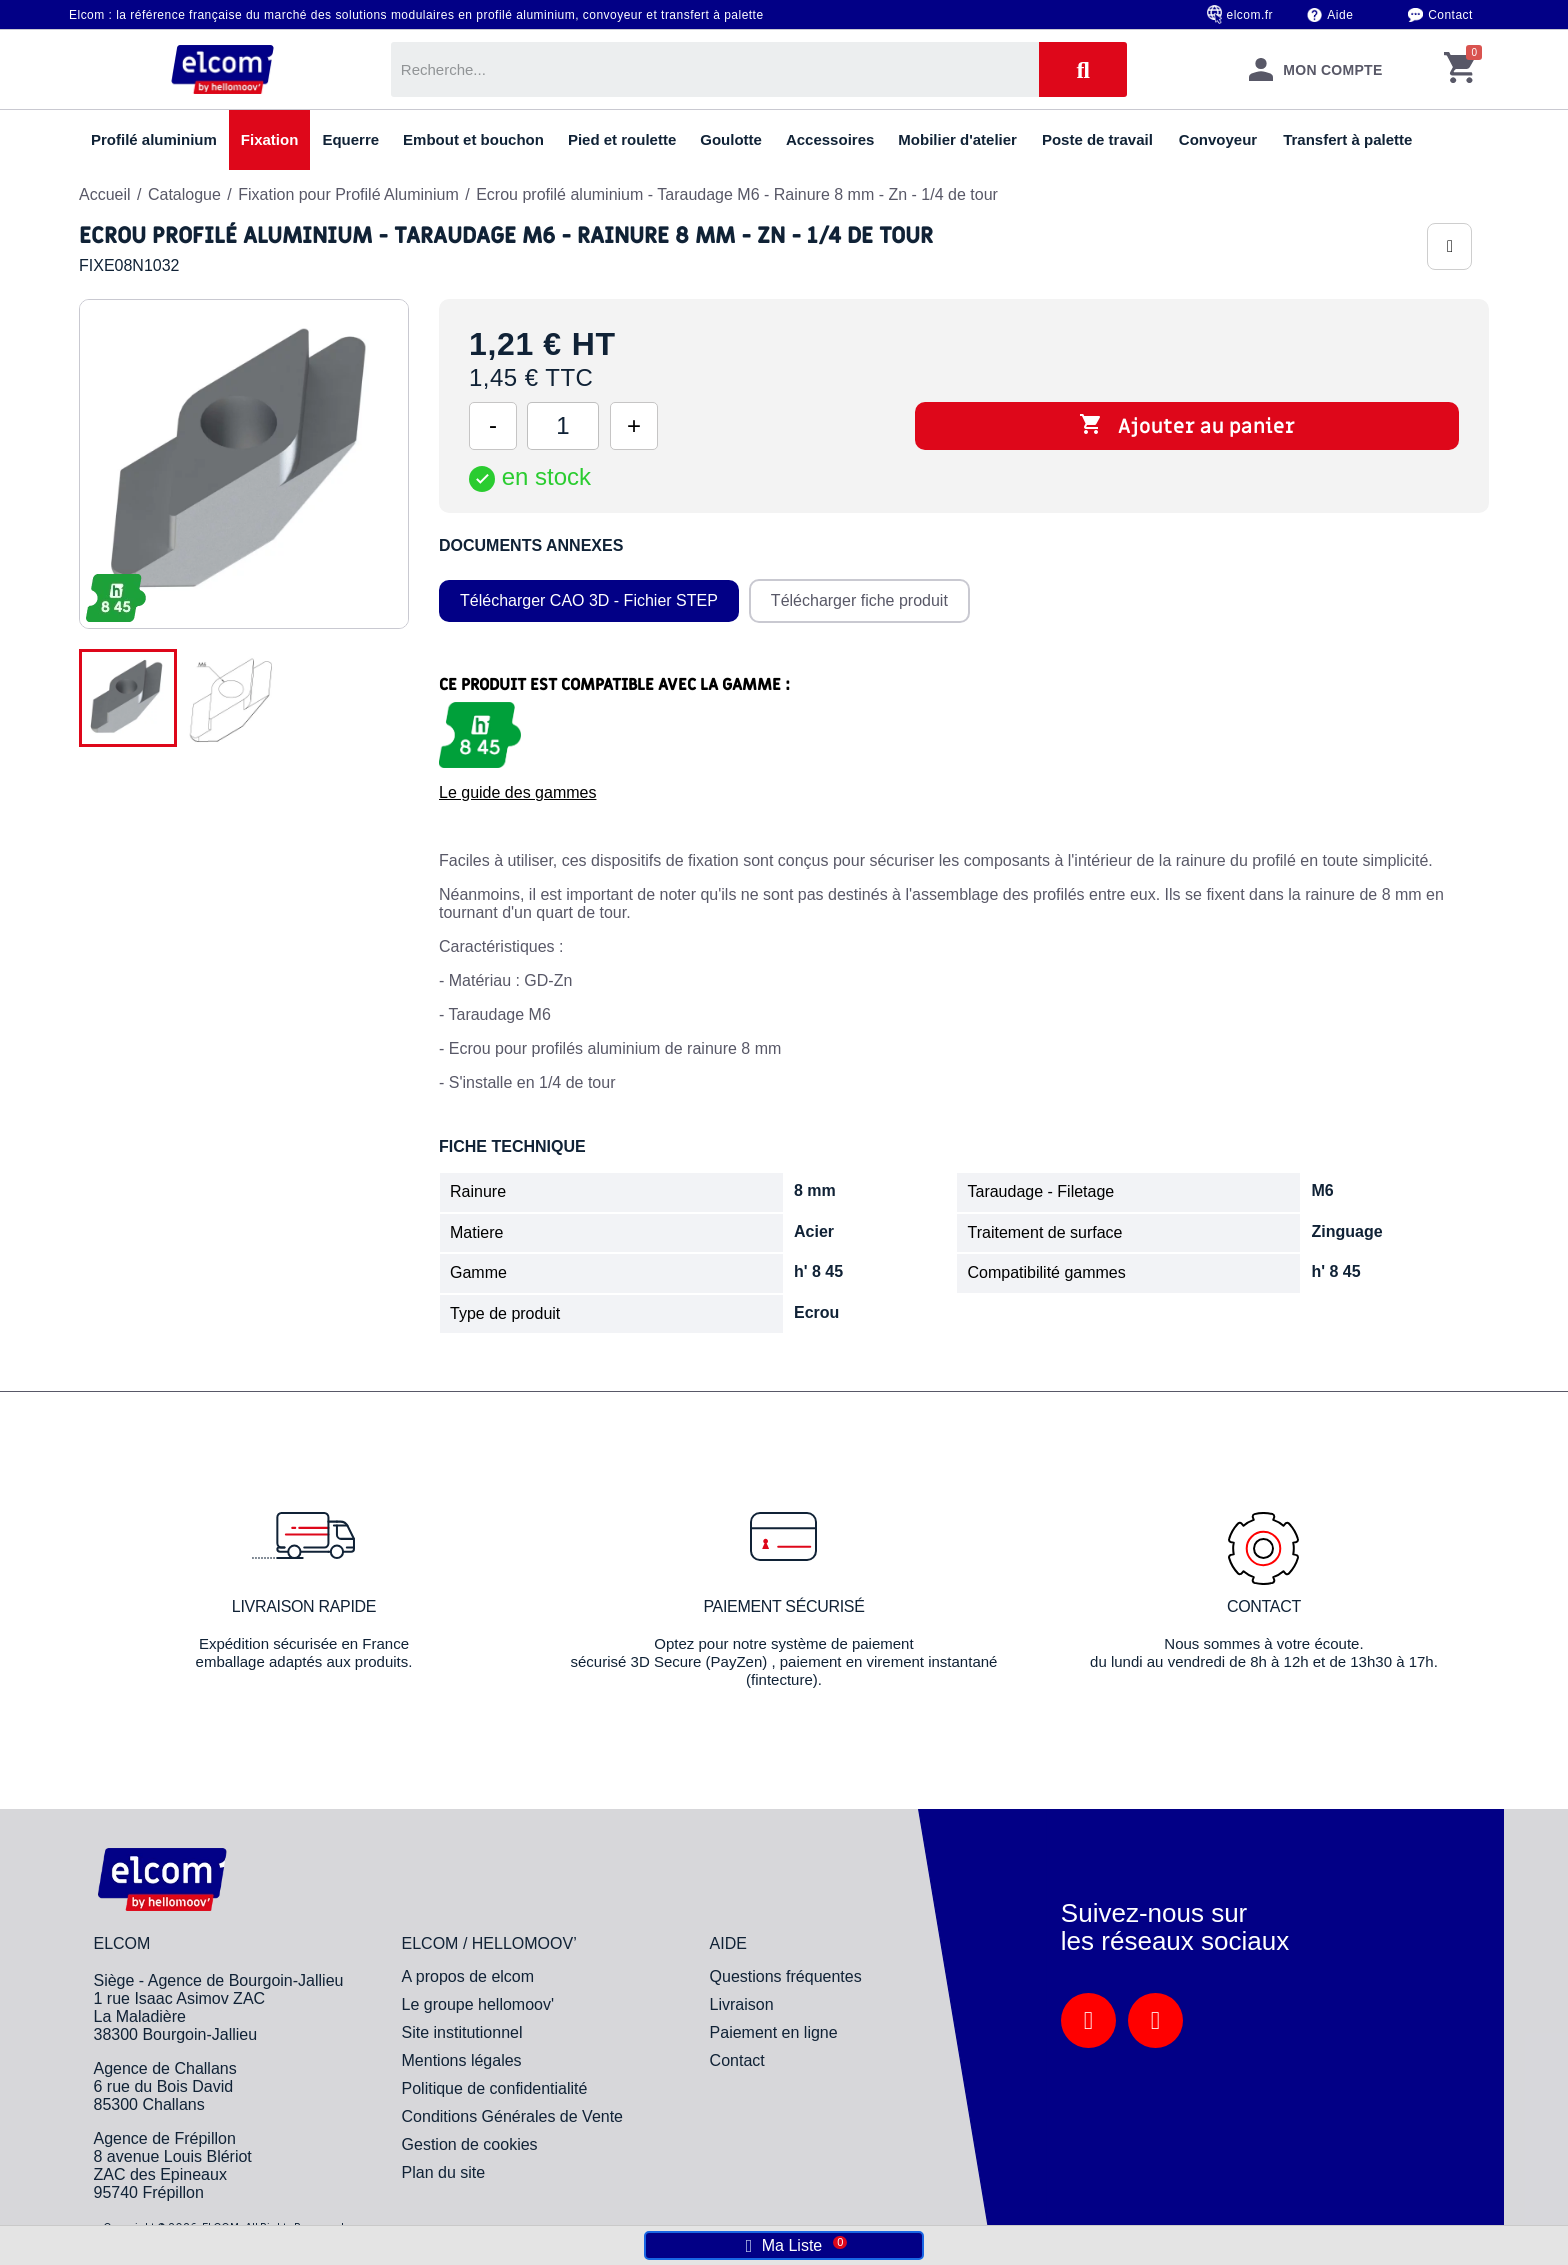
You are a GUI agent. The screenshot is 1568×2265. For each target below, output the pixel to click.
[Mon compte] (1315, 69)
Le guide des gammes (517, 792)
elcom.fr (1250, 15)
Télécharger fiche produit (859, 600)
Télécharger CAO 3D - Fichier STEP (589, 600)
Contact (1450, 15)
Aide (1340, 15)
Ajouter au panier (1187, 426)
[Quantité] (563, 426)
